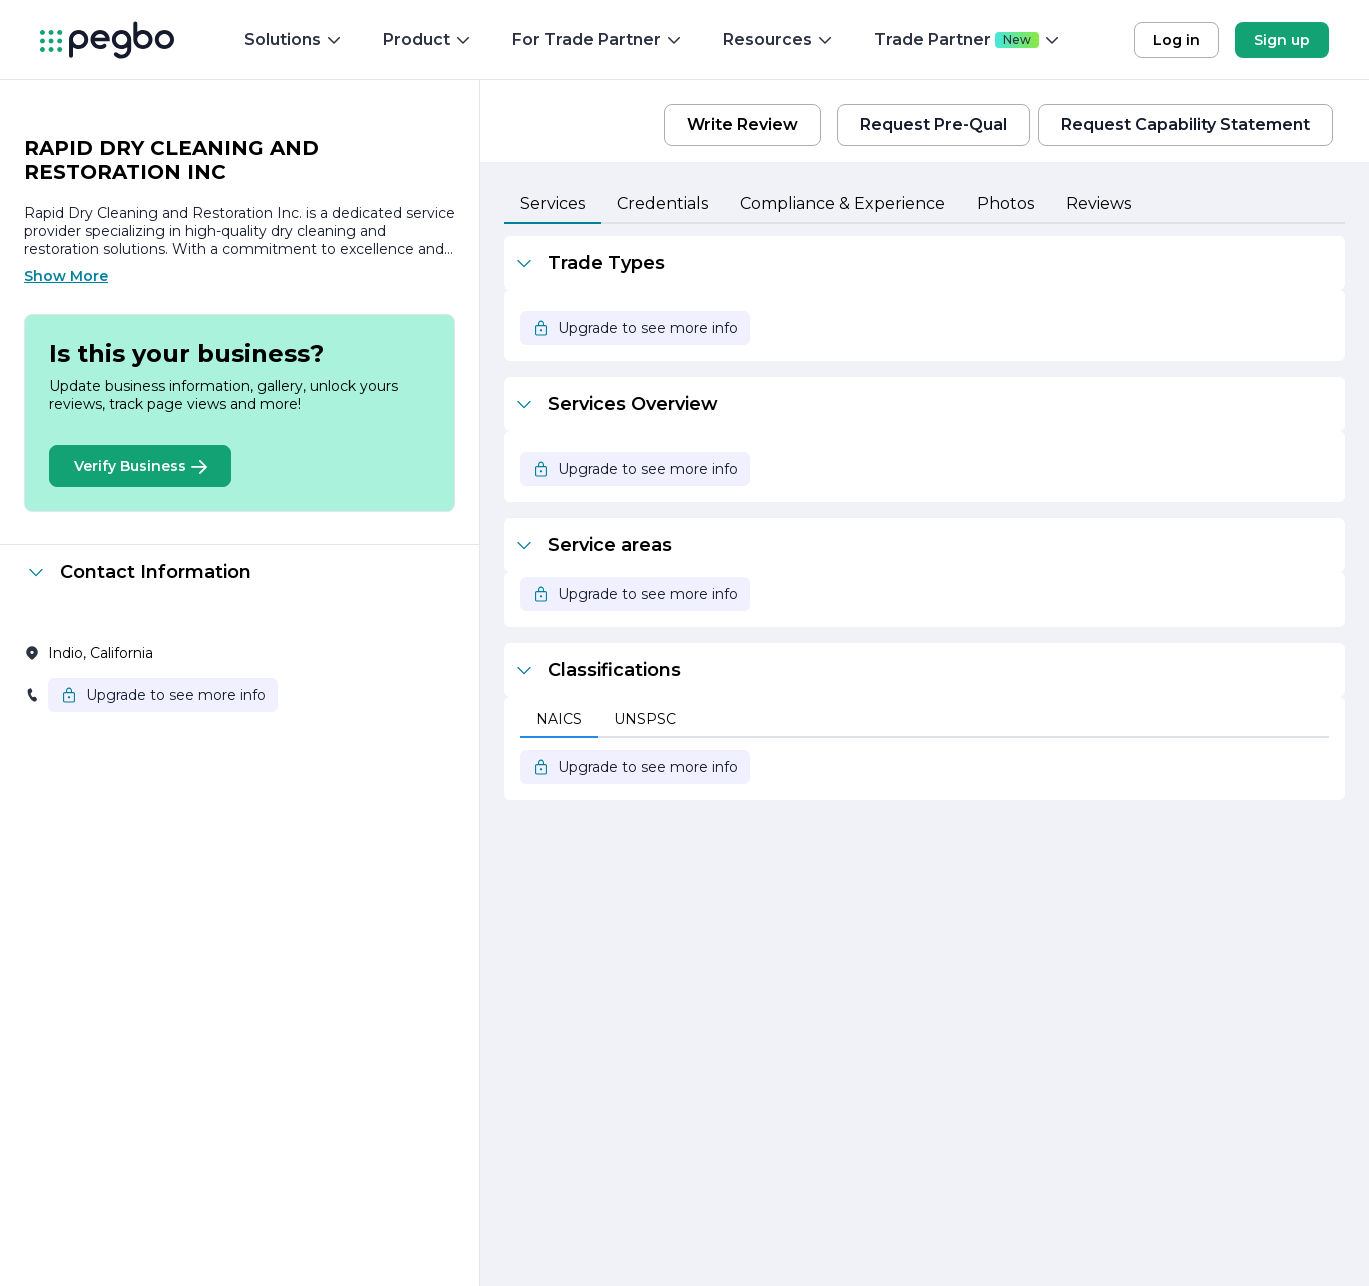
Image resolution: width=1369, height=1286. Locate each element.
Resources (778, 39)
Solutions (293, 39)
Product (427, 39)
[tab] (552, 205)
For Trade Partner (597, 39)
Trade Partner (967, 39)
